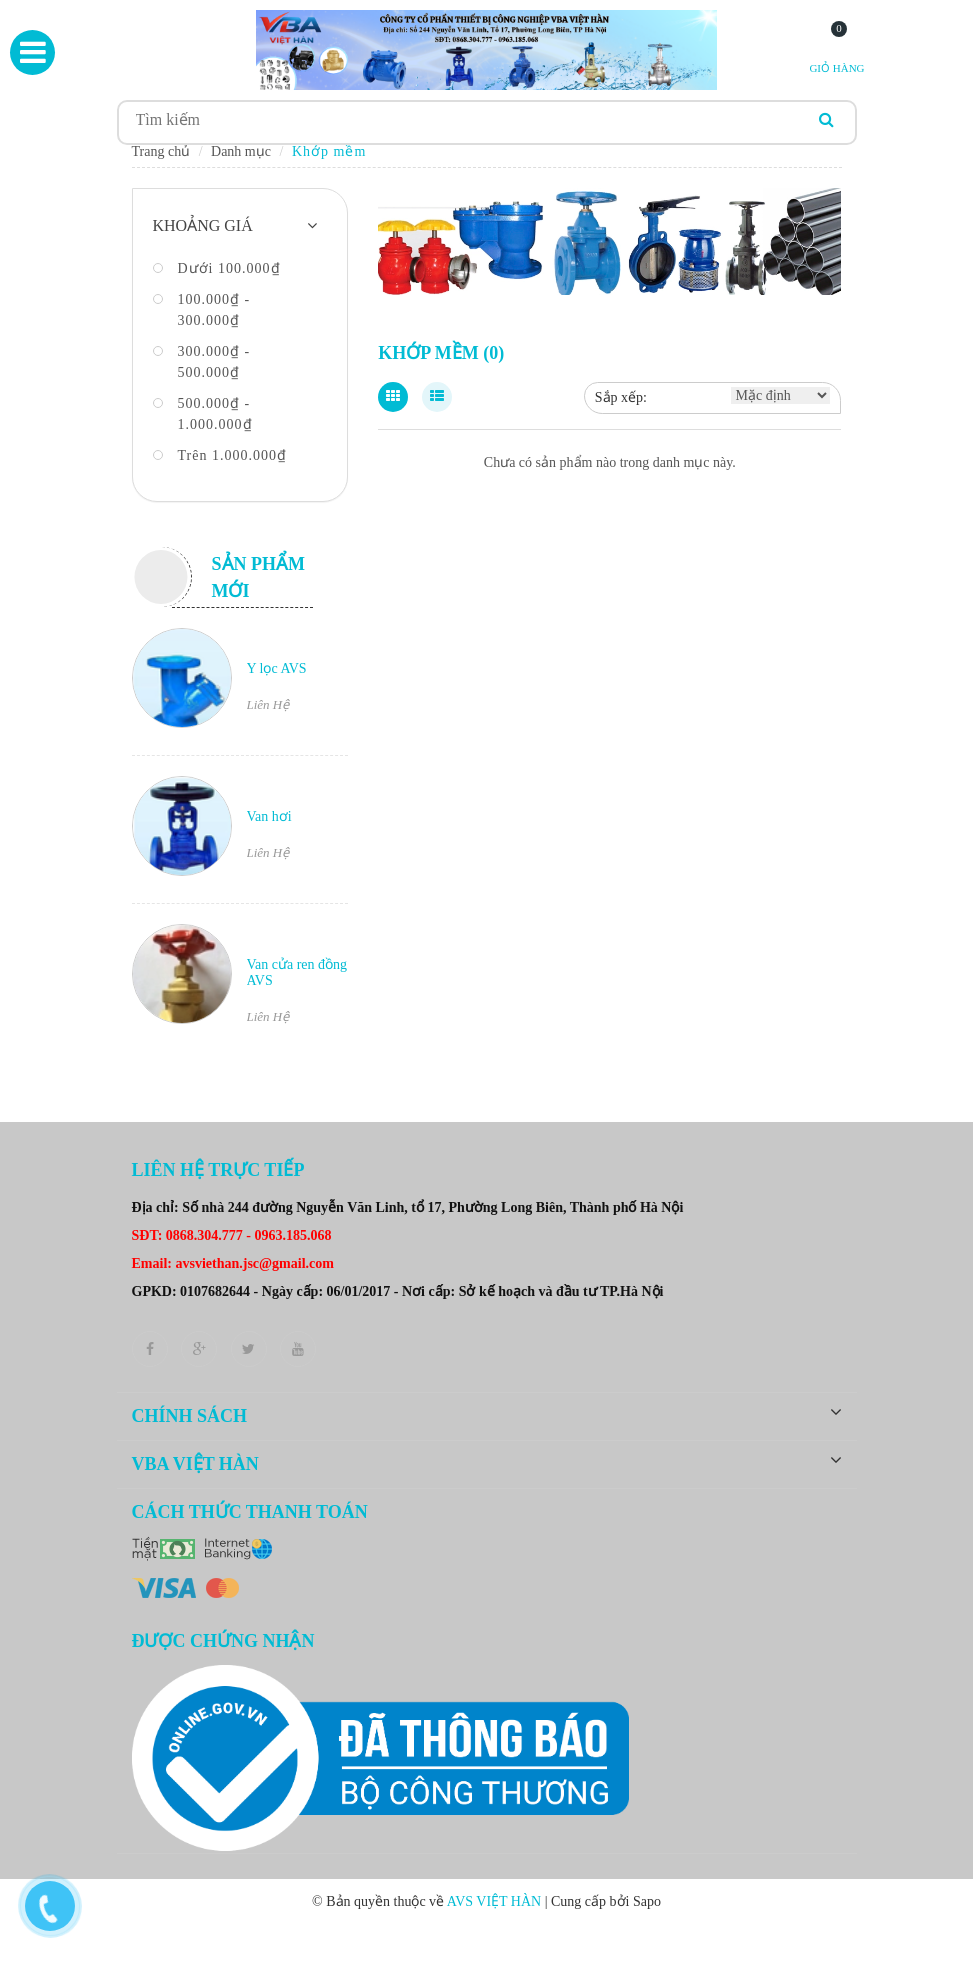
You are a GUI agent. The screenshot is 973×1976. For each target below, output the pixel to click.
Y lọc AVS (277, 674)
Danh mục (241, 157)
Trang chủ (161, 157)
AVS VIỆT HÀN (496, 1907)
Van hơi (269, 822)
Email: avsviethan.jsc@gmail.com (233, 1269)
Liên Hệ (268, 710)
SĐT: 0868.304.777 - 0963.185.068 (232, 1241)
